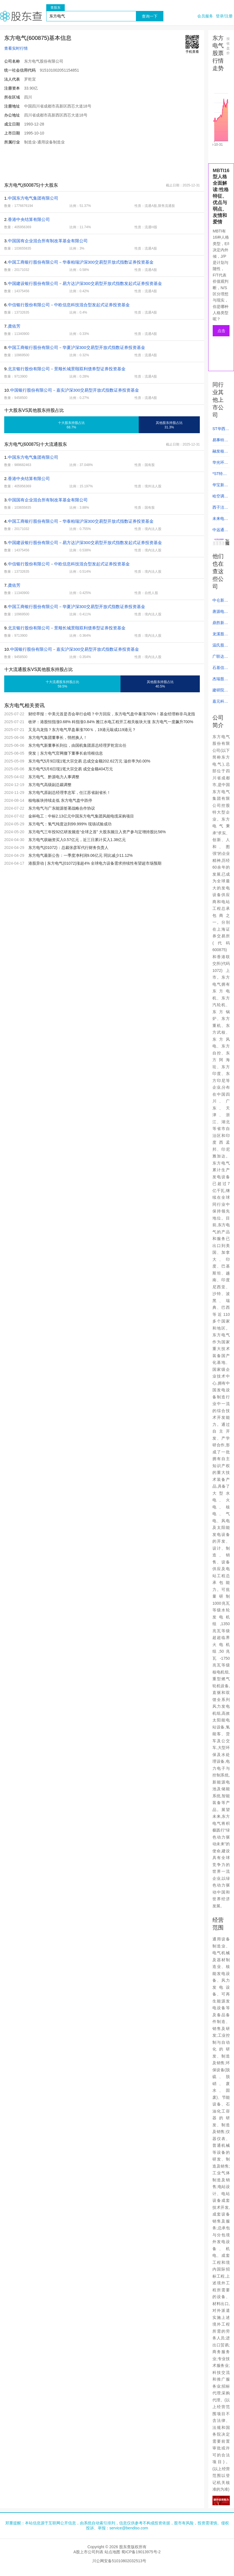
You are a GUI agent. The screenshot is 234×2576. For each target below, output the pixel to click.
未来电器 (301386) (220, 520)
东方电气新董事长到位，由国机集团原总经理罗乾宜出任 (77, 745)
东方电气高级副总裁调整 (49, 784)
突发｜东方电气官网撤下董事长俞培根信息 (65, 753)
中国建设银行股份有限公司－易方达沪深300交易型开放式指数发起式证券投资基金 (85, 283)
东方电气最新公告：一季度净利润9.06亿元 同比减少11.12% (80, 855)
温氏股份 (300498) (220, 647)
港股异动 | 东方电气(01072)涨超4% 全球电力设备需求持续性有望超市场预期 (95, 863)
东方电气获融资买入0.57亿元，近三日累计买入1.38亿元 (77, 839)
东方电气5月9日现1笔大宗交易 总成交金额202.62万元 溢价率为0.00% (89, 761)
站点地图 (112, 2552)
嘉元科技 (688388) (220, 703)
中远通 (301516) (220, 531)
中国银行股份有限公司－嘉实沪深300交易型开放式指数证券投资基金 (74, 390)
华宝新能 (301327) (220, 486)
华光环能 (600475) (220, 464)
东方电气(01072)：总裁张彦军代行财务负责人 (68, 847)
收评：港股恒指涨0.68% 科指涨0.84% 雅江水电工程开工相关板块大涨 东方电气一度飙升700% (110, 722)
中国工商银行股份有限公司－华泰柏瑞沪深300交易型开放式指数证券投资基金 (81, 262)
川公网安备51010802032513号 (119, 2561)
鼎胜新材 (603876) (220, 624)
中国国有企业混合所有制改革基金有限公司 (48, 240)
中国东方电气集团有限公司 (33, 198)
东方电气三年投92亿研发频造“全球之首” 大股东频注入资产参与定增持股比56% (97, 832)
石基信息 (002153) (220, 669)
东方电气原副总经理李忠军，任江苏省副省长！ (69, 792)
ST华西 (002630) (220, 430)
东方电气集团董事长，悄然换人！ (57, 737)
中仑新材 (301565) (220, 602)
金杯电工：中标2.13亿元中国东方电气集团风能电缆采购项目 (81, 816)
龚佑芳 (14, 326)
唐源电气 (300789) (220, 613)
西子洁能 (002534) (220, 509)
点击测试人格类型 (221, 332)
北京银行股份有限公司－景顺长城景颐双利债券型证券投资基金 (67, 368)
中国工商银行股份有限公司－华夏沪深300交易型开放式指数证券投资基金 (76, 347)
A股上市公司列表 (88, 2552)
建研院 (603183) (220, 692)
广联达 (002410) (220, 658)
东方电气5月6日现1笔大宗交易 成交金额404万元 (70, 769)
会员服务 (205, 16)
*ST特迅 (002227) (220, 475)
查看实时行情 (16, 48)
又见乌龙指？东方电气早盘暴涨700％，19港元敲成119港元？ (82, 729)
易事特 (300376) (220, 442)
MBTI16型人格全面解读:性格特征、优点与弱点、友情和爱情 (221, 196)
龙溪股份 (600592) (220, 636)
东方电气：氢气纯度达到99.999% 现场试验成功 (70, 824)
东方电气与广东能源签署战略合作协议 (61, 808)
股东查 (21, 16)
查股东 (55, 8)
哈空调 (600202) (220, 498)
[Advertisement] (102, 163)
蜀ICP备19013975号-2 (141, 2552)
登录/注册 (224, 16)
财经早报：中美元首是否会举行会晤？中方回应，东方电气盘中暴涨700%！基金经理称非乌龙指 (111, 714)
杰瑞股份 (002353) (220, 680)
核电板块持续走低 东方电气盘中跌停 (60, 800)
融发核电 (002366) (220, 453)
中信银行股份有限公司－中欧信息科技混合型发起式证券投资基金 (69, 304)
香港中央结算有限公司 (29, 219)
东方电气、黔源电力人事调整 (53, 777)
